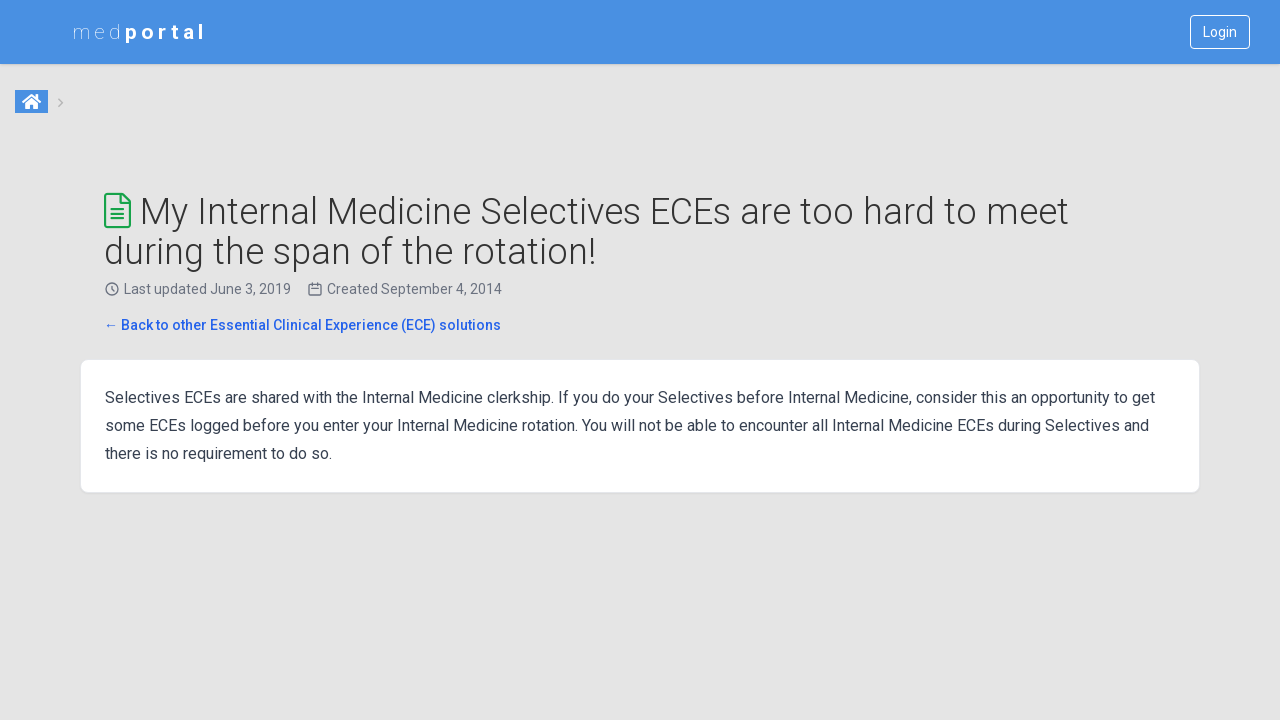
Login (1220, 32)
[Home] (33, 103)
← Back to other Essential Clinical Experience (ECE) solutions (302, 325)
